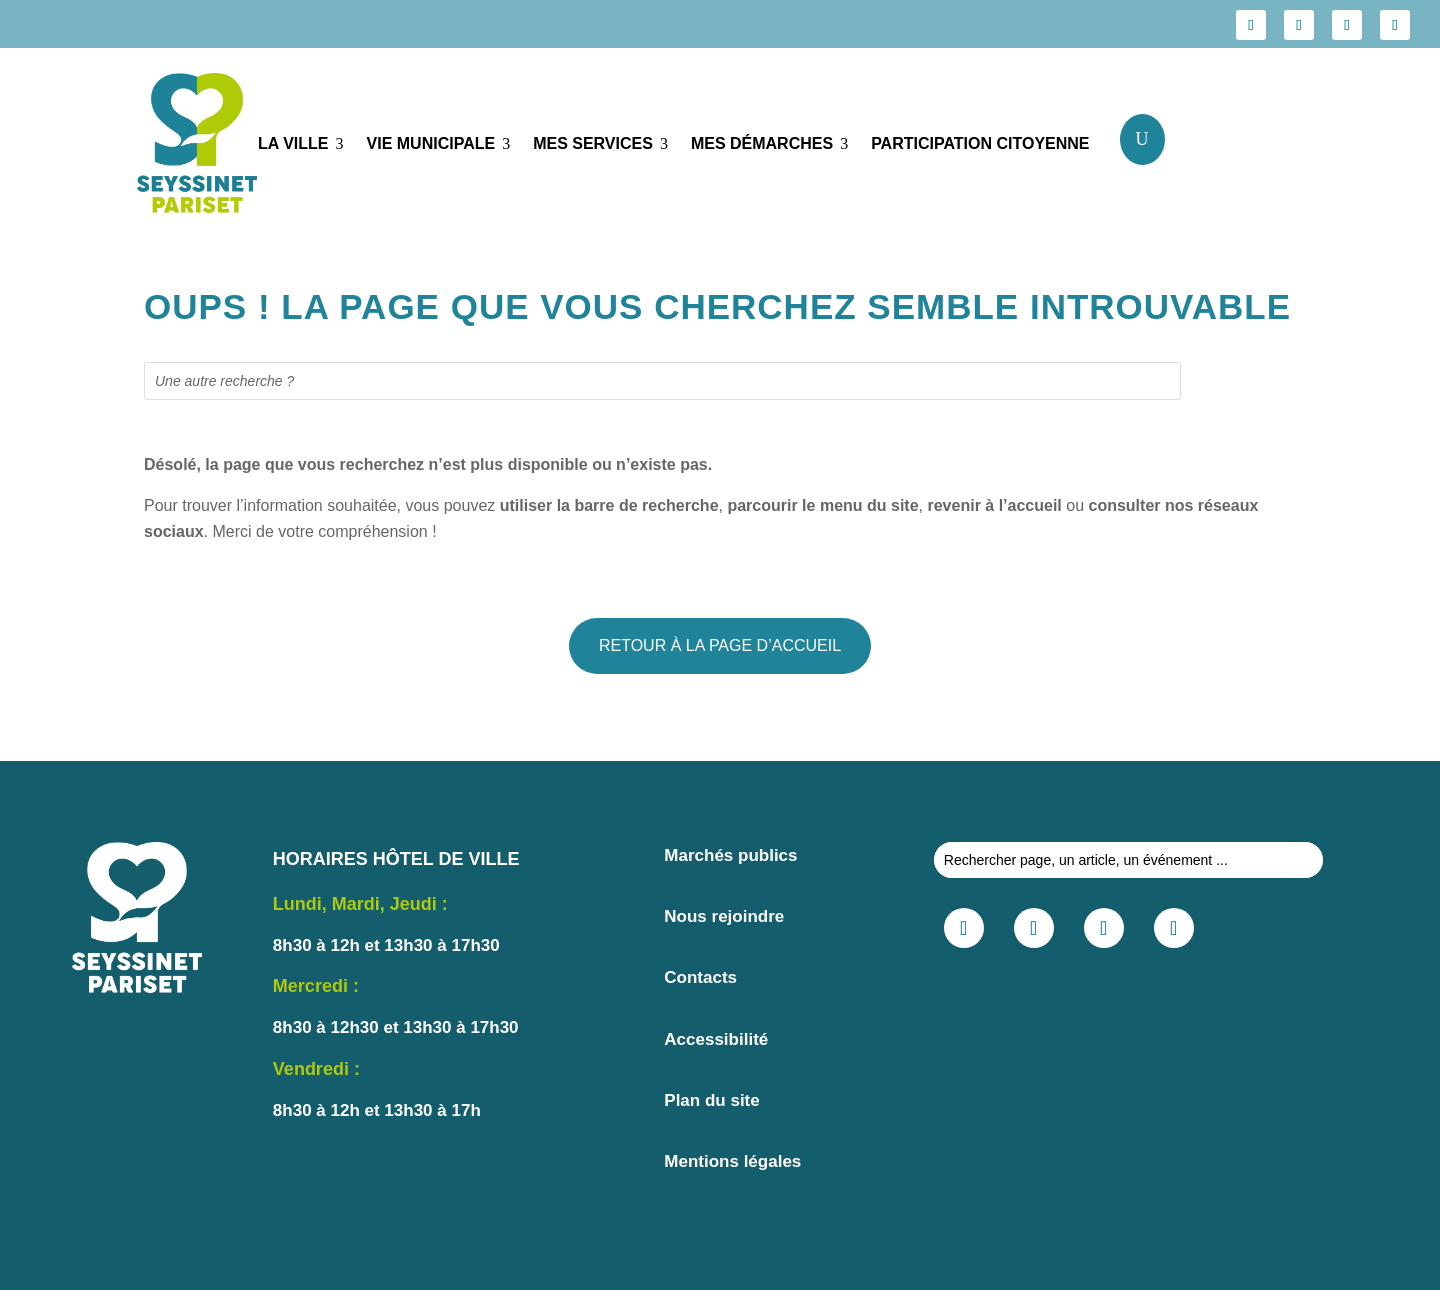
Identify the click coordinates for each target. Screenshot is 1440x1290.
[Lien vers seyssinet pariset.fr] (182, 147)
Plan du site (711, 1100)
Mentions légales (732, 1161)
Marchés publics (730, 855)
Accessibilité (716, 1039)
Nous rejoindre (724, 916)
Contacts (700, 977)
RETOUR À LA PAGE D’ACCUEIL (720, 645)
